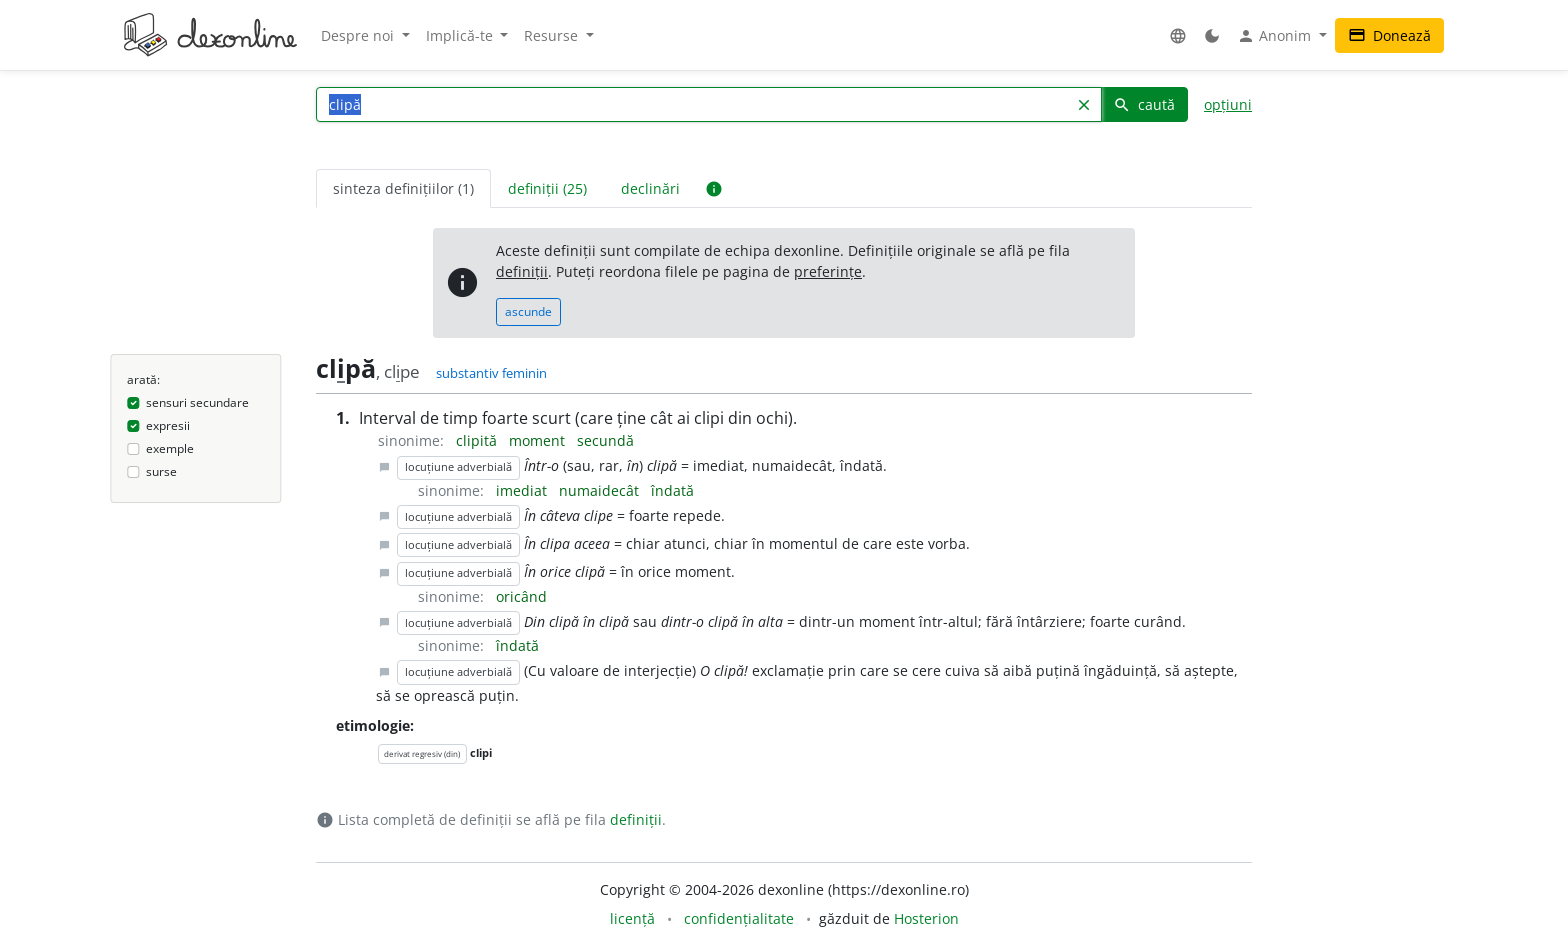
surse (161, 471)
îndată (672, 490)
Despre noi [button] (359, 35)
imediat (523, 490)
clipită (478, 440)
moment (539, 440)
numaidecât (601, 490)
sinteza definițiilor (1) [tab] (403, 188)
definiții (522, 271)
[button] (1178, 35)
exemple (170, 448)
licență (632, 918)
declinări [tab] (650, 188)
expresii (168, 425)
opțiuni (1228, 104)
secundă (605, 440)
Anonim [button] (1276, 36)
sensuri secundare (197, 402)
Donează (1389, 35)
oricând (521, 596)
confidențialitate (739, 918)
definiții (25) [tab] (547, 188)
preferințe (828, 271)
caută (1144, 104)
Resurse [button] (553, 35)
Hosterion (926, 918)
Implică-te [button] (461, 35)
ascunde (528, 311)
